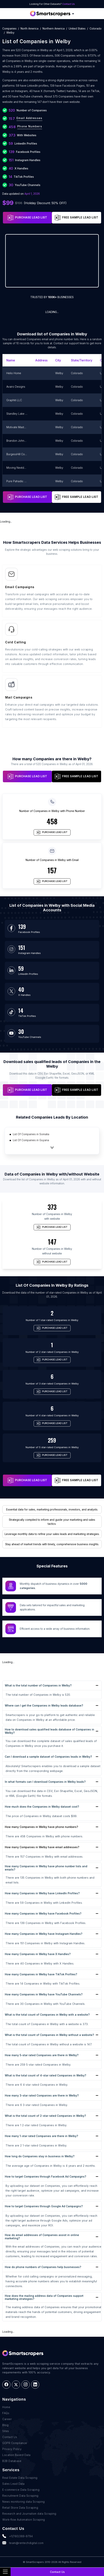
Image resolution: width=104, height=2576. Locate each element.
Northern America (53, 28)
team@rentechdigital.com (22, 2543)
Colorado (96, 28)
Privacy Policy (12, 2449)
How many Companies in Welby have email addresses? (42, 1847)
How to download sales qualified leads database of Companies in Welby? (49, 1731)
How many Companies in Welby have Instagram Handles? (43, 1933)
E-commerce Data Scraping (20, 2489)
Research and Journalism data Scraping (29, 2513)
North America (29, 28)
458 (52, 821)
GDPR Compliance (14, 2443)
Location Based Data (16, 2455)
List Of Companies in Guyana (31, 1140)
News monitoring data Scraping (23, 2501)
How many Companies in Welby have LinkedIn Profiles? (42, 1893)
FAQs (5, 2413)
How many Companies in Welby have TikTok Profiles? (41, 1974)
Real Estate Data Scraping (19, 2477)
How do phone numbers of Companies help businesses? (43, 2267)
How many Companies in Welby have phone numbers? (41, 1826)
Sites (5, 2431)
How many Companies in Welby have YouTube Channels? (43, 1994)
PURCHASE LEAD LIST (27, 218)
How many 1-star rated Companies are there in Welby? (41, 2136)
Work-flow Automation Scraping (23, 2519)
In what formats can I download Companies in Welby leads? (45, 1781)
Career (7, 2419)
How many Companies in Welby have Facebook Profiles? (43, 1913)
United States (77, 28)
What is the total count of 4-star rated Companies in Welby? (45, 2075)
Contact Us (68, 4)
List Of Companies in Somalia (31, 1134)
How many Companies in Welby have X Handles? (38, 1954)
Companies (9, 28)
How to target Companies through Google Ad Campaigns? (44, 2206)
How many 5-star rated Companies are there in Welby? (41, 2055)
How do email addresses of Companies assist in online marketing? (42, 2236)
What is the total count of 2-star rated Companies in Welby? (45, 2115)
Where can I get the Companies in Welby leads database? (44, 1705)
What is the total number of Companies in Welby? (38, 1685)
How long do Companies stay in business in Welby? (39, 2156)
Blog (5, 2425)
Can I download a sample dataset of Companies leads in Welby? (48, 1756)
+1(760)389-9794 (17, 2536)
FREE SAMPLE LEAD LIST (76, 218)
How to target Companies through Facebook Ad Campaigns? (45, 2176)
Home (6, 2407)
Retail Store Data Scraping (20, 2507)
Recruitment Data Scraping (20, 2495)
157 (52, 870)
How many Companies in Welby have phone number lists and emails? (46, 1868)
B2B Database (11, 2461)
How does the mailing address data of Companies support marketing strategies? (44, 2297)
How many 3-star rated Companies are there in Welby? (42, 2095)
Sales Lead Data (13, 2483)
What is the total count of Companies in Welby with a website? (47, 2014)
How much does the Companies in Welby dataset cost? (42, 1806)
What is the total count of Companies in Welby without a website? (49, 2034)
